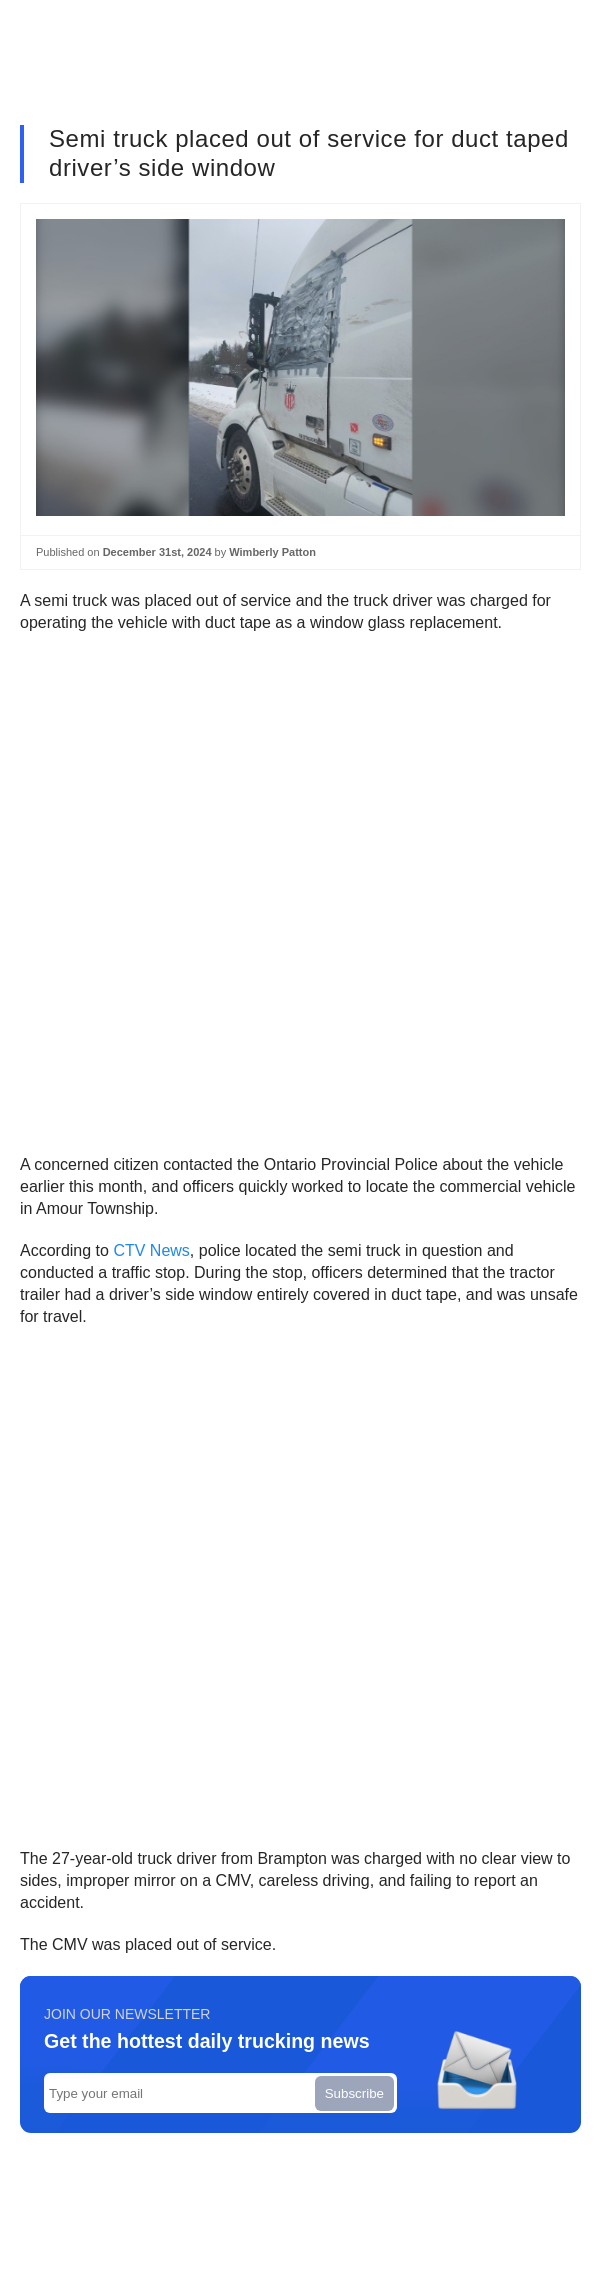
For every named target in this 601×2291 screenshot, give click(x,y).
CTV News (151, 1250)
